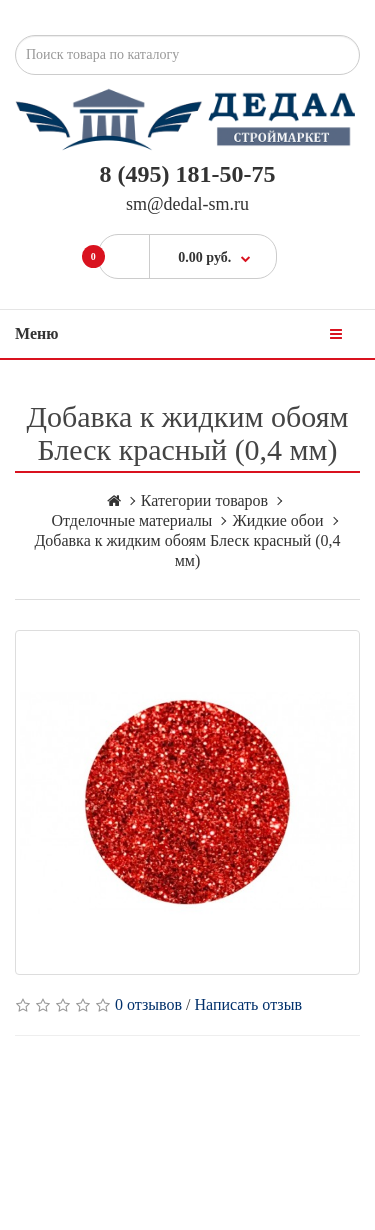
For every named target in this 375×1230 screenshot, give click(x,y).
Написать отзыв (248, 1004)
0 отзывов (148, 1004)
